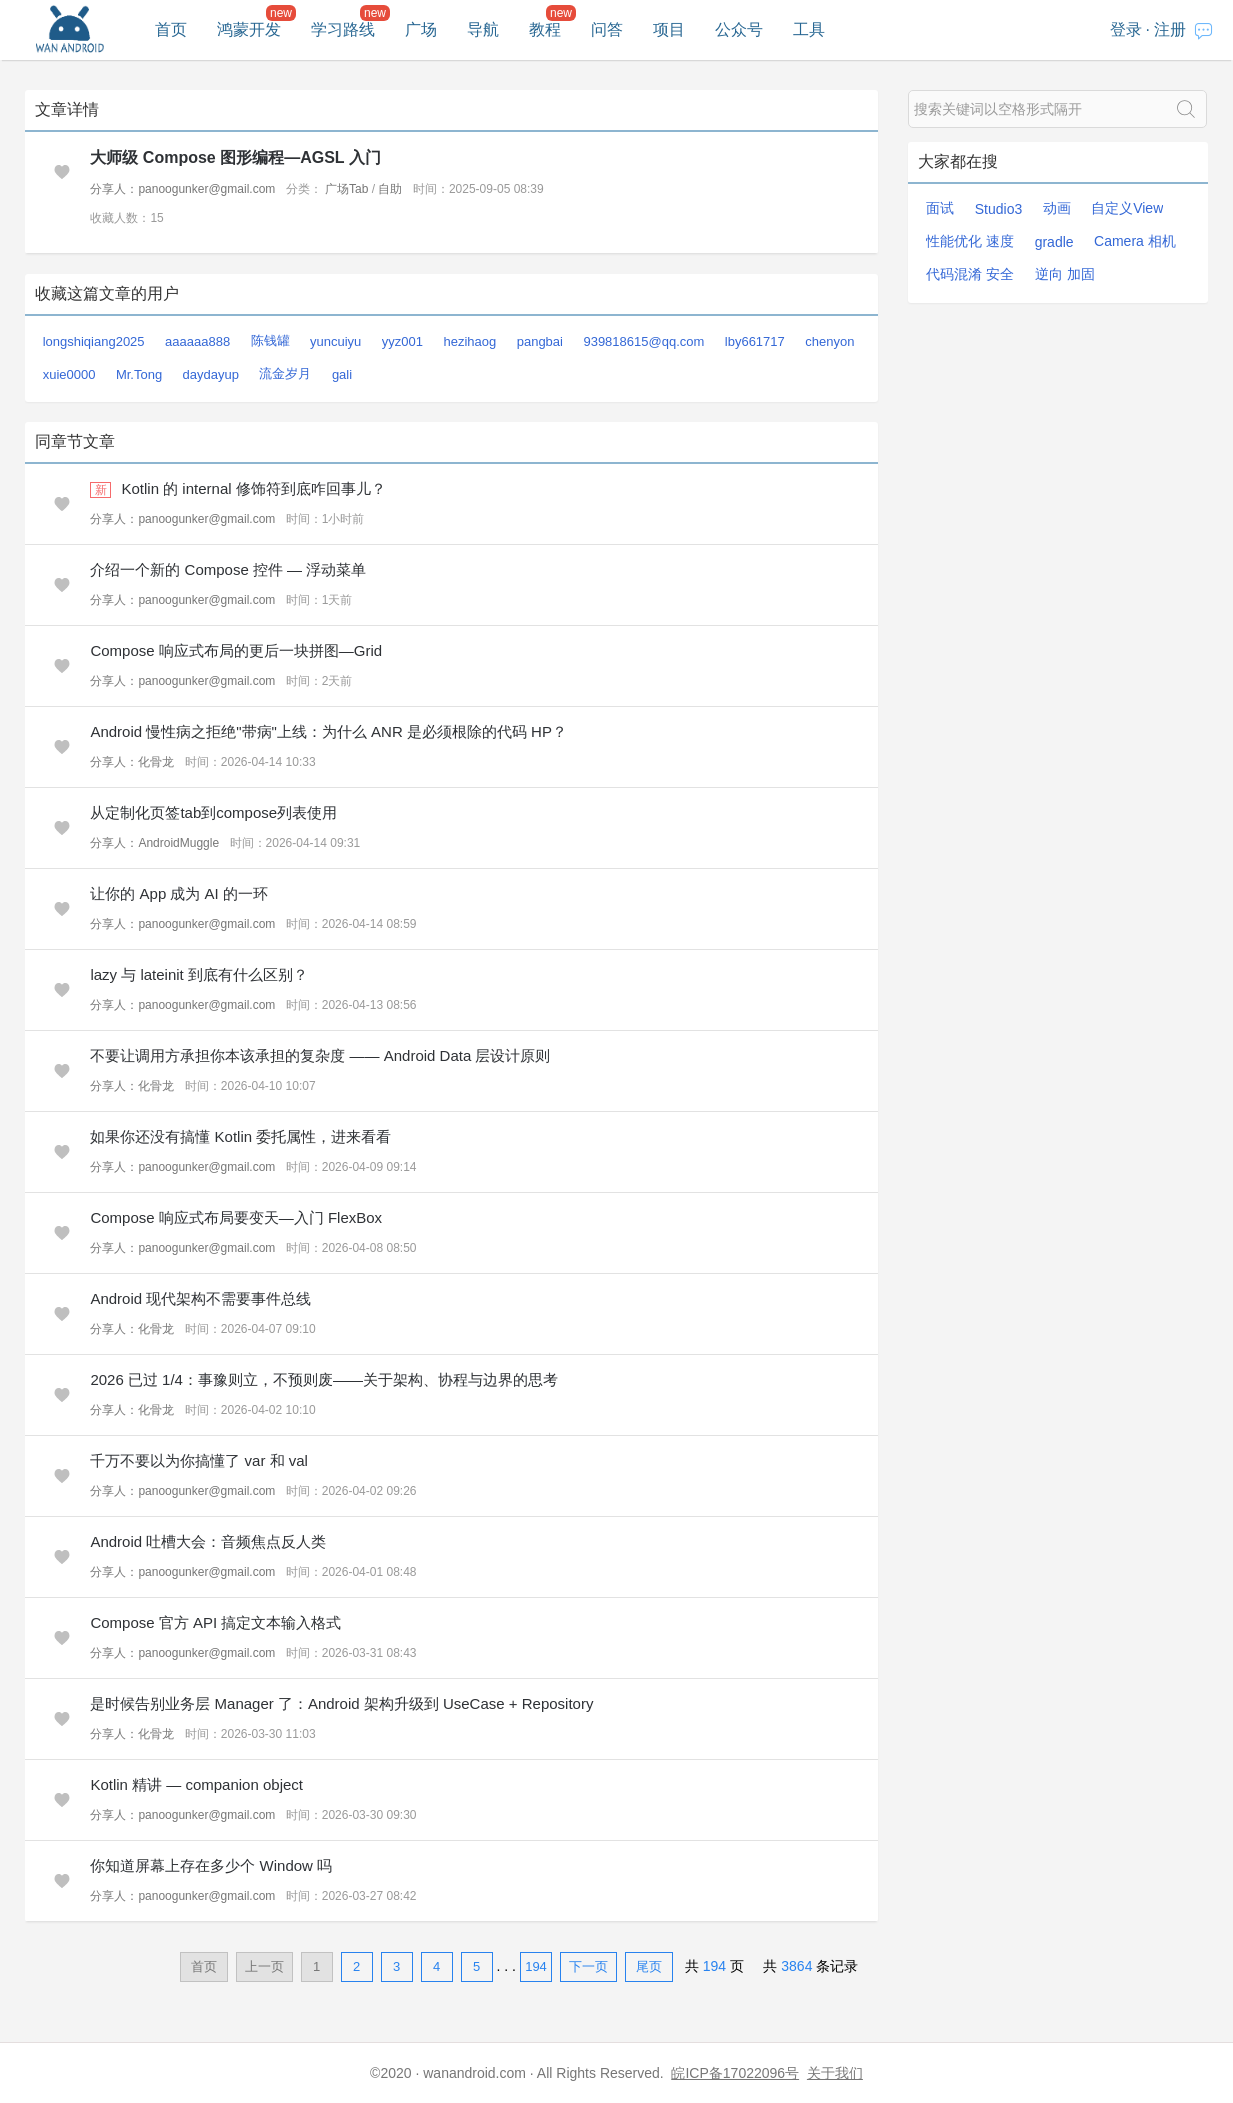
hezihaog (469, 341)
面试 (940, 208)
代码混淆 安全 (970, 274)
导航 (483, 29)
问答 (607, 29)
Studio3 (998, 209)
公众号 (739, 29)
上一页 (264, 1966)
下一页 (588, 1966)
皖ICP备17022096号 (735, 2073)
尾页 (649, 1966)
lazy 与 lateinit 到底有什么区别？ (199, 974)
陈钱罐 (270, 340)
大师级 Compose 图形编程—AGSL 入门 (235, 157)
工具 (809, 29)
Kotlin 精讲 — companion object (196, 1784)
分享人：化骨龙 (132, 762)
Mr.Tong (139, 374)
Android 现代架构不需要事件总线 (200, 1298)
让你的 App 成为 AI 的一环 (179, 893)
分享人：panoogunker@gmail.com (182, 189)
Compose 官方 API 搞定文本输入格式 (215, 1622)
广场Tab (346, 189)
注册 (1170, 29)
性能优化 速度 (970, 241)
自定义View (1127, 208)
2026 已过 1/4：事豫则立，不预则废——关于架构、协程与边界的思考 (324, 1379)
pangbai (540, 341)
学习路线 (343, 29)
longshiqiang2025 (94, 341)
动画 (1057, 208)
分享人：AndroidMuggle (154, 843)
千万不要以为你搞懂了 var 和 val (199, 1460)
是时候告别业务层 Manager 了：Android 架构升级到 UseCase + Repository (341, 1703)
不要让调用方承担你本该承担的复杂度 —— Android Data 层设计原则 (320, 1055)
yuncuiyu (335, 341)
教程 (545, 29)
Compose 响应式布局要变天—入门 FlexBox (236, 1217)
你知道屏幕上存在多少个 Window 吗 (211, 1865)
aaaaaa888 (197, 341)
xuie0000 (69, 374)
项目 (669, 29)
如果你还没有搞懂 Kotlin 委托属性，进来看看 (240, 1136)
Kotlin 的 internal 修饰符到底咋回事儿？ (254, 488)
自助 (390, 189)
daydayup (211, 374)
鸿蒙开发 (249, 29)
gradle (1054, 242)
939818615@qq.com (643, 341)
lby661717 (755, 341)
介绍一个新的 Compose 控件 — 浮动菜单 (228, 569)
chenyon (829, 341)
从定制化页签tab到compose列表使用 (213, 812)
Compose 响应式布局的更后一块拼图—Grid (236, 650)
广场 (421, 29)
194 (536, 1966)
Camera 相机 (1135, 241)
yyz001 (402, 341)
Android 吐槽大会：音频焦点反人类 (208, 1541)
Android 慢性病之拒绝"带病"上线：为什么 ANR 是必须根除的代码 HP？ (328, 731)
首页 (171, 29)
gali (342, 374)
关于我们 (835, 2073)
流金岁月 (285, 373)
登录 (1126, 29)
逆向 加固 (1065, 274)
